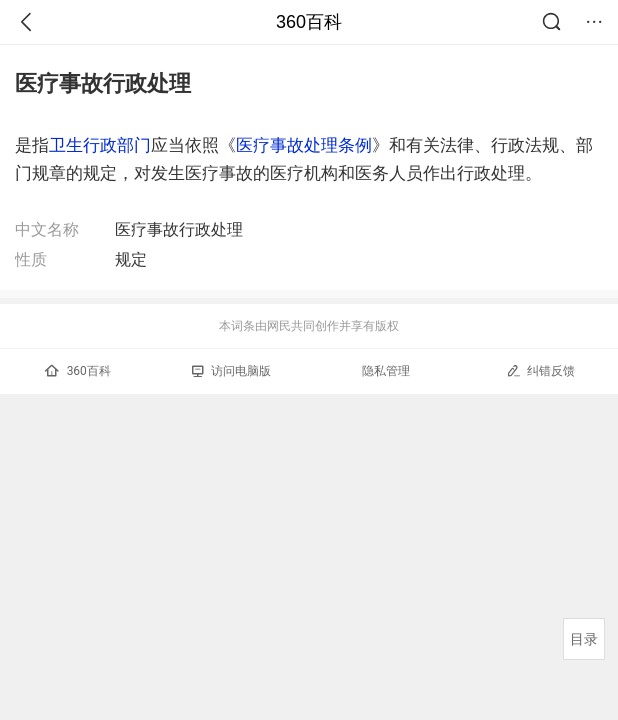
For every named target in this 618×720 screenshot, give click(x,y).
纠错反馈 (540, 370)
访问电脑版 (231, 371)
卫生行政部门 (100, 145)
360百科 (309, 22)
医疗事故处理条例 (304, 145)
